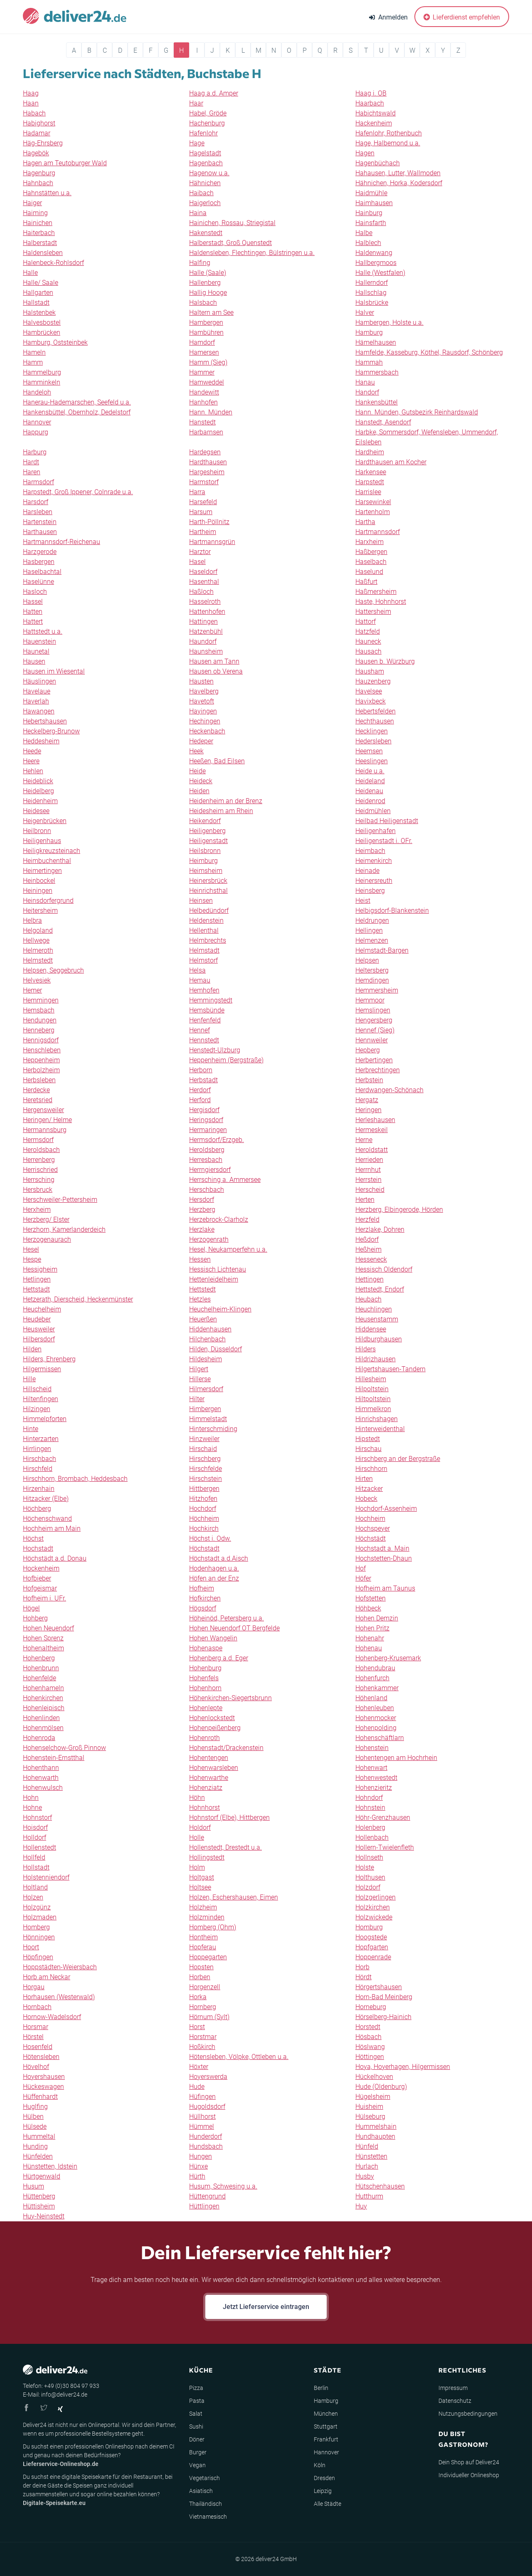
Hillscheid (37, 1389)
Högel (31, 1608)
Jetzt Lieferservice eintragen (266, 2307)
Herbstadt (203, 1080)
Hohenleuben (374, 1708)
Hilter (196, 1399)
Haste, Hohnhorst (380, 601)
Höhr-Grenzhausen (382, 1817)
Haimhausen (374, 203)
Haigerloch (205, 203)
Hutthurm (369, 2196)
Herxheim (37, 1209)
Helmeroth (38, 950)
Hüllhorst (202, 2116)
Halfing (199, 263)
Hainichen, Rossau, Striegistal (232, 223)
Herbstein (369, 1080)
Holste (364, 1867)
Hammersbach (377, 372)
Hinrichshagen (376, 1419)
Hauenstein (39, 641)
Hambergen (206, 322)
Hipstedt (367, 1439)
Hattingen (203, 621)
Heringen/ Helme (47, 1120)
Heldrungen (372, 920)
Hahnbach (38, 183)
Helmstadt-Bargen (382, 950)
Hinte (30, 1429)
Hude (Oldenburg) (381, 2087)
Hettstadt (36, 1289)
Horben (199, 1977)
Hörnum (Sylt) (209, 2017)
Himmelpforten (44, 1419)
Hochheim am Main (52, 1528)
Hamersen (204, 352)
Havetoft (201, 701)
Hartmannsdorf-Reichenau (61, 542)
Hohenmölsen (43, 1728)
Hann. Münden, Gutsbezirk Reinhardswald (416, 412)
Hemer (32, 990)
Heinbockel (39, 881)
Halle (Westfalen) (380, 273)
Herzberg (202, 1209)
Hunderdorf (205, 2136)
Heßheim (368, 1249)
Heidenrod (370, 801)
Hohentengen (208, 1758)
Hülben (33, 2116)
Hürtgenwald (41, 2176)
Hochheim (370, 1518)
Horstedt (367, 2027)
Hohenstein (372, 1748)
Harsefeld (203, 502)
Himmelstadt (208, 1419)
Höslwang (370, 2047)
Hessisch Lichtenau (217, 1269)
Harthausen (40, 532)
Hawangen (38, 711)
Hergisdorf (204, 1110)
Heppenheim (41, 1060)
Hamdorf (202, 342)
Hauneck (368, 641)
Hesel (31, 1249)
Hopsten (201, 1967)
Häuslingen (39, 681)
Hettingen (369, 1279)
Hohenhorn (205, 1688)
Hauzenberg (373, 681)
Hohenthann (41, 1768)
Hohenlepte (205, 1708)
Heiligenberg (207, 831)
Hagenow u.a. (209, 173)
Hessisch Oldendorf (383, 1269)
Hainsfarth (370, 223)
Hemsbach (38, 1010)
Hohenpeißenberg (215, 1728)
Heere (31, 761)
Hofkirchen (205, 1598)
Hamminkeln (41, 382)
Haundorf (203, 641)
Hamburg (369, 332)
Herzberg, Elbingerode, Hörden (399, 1209)
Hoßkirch (202, 2047)
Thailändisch (205, 2503)
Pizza (196, 2388)
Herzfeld (367, 1219)
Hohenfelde (39, 1678)
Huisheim (369, 2106)
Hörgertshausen (378, 1987)
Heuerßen (203, 1319)
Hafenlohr (203, 133)
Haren (31, 472)
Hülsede (35, 2126)
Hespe (32, 1259)
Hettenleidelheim (213, 1279)
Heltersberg (372, 970)
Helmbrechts (207, 940)
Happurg (35, 432)
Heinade (367, 871)
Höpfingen (38, 1957)
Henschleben (42, 1050)
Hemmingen (41, 1000)
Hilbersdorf (39, 1339)
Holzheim (203, 1907)
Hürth (197, 2176)
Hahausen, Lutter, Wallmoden (398, 173)
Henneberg (38, 1030)
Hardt (31, 462)
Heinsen (201, 900)
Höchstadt (204, 1548)
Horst (197, 2027)
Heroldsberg (206, 1150)
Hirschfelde (205, 1469)
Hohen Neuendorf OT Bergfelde (234, 1628)
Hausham (369, 671)
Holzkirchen (372, 1907)
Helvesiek (37, 980)
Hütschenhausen (380, 2186)
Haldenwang (373, 253)
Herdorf (200, 1090)
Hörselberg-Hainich (383, 2017)
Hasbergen (38, 562)
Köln (319, 2465)
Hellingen (369, 930)
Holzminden (206, 1917)
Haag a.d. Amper (213, 93)
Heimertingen (42, 871)
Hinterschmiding (213, 1429)
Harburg (35, 452)
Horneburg (370, 2007)
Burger (198, 2452)
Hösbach (368, 2037)
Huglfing (35, 2106)
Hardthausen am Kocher (390, 462)
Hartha (365, 522)
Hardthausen (208, 462)
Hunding (35, 2146)
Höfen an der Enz (214, 1578)
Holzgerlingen (375, 1897)
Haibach (201, 193)
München (326, 2413)
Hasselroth (205, 601)
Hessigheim (40, 1269)
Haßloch (201, 592)
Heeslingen (371, 761)
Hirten (364, 1479)
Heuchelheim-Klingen (220, 1309)
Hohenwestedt (376, 1778)
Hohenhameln (43, 1688)
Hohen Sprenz (43, 1638)
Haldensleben (43, 253)
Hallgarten (38, 293)
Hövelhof (36, 2067)
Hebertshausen (45, 721)
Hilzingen (36, 1409)
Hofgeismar (40, 1588)
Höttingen (369, 2057)
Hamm (33, 362)
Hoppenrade (373, 1957)
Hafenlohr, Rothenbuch (388, 133)
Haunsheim (206, 651)
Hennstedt (204, 1040)
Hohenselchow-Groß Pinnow (64, 1748)
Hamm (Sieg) (208, 362)
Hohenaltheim (43, 1648)
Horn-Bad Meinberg (383, 1997)
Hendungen (40, 1020)
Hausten (201, 681)
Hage (196, 143)
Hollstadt (36, 1867)
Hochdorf (202, 1508)
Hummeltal (39, 2136)
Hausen (34, 661)
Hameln (34, 352)
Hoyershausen (44, 2077)
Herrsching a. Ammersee (225, 1180)
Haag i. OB (371, 93)
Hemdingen (372, 980)
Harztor (200, 552)
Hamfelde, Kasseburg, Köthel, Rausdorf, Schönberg (429, 352)
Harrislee (368, 492)
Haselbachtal (42, 572)
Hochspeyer (372, 1528)
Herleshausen (375, 1120)
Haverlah (36, 701)
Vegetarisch (204, 2478)
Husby (364, 2176)
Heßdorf (367, 1239)
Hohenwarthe (208, 1778)
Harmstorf (204, 482)
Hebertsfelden (375, 711)
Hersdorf (201, 1199)
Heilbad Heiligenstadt (386, 821)
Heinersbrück (208, 881)
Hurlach (366, 2166)
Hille (29, 1379)
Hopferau (202, 1947)
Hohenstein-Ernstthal (53, 1758)
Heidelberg (38, 791)
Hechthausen (374, 721)
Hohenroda (39, 1738)
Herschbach (206, 1190)
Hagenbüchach (377, 163)
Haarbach (369, 103)
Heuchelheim (42, 1309)
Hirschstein (205, 1479)
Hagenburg (39, 173)
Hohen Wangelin (213, 1638)
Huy (361, 2206)
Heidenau (369, 791)
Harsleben (37, 512)
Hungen (200, 2156)
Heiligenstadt (208, 841)
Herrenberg (39, 1160)
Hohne (32, 1807)
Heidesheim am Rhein (221, 811)
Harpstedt (369, 482)
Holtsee (200, 1887)
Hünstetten (371, 2156)
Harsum (200, 512)
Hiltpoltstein (373, 1399)
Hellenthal (204, 930)
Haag (31, 93)
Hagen (364, 153)
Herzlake (201, 1229)
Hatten (32, 611)
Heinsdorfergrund (48, 900)
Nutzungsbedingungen (468, 2413)
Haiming (35, 213)
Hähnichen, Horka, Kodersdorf (398, 183)
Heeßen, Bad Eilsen (217, 761)
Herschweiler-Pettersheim (60, 1199)
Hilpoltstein (372, 1389)
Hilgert (198, 1369)
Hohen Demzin (376, 1618)
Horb (362, 1967)
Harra (197, 492)
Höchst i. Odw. (210, 1538)
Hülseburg (370, 2116)
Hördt (363, 1977)
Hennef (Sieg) (374, 1030)
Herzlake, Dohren (379, 1229)
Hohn (31, 1797)
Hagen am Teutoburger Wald (65, 163)
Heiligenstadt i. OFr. (383, 841)
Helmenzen (371, 940)
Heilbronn (37, 831)
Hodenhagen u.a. (214, 1568)
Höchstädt (370, 1538)
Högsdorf (202, 1608)
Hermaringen (208, 1130)
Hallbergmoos (376, 263)
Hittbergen (204, 1489)
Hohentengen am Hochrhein (396, 1758)
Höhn (197, 1797)
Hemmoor (369, 1000)
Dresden (324, 2478)
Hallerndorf (371, 283)
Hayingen (203, 711)
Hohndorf (369, 1797)
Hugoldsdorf (207, 2106)
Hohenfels (204, 1678)
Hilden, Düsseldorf (215, 1349)
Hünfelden (38, 2156)
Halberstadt (40, 243)
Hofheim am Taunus (385, 1588)
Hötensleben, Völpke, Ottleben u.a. (238, 2057)
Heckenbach (207, 731)
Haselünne (38, 582)
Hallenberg (205, 283)
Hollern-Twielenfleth (384, 1847)
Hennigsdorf (41, 1040)
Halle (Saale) (207, 273)
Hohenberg (39, 1658)
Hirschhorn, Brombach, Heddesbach (75, 1479)
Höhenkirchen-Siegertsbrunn (230, 1698)
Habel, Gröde (208, 113)
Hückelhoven (374, 2077)
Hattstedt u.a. (42, 631)
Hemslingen (372, 1010)
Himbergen (205, 1409)
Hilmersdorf (206, 1389)
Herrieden (369, 1160)
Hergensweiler (43, 1110)
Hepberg (367, 1050)
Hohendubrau (375, 1668)
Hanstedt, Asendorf (383, 422)
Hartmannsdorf (377, 532)
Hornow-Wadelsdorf (52, 2017)
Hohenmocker (375, 1718)
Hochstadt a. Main (382, 1548)
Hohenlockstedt (212, 1718)
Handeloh (37, 392)
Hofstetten (370, 1598)
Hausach (368, 651)
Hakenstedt (205, 233)
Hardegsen (205, 452)
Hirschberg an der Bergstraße (397, 1459)
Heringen (368, 1110)
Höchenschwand (47, 1518)
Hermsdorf (38, 1140)
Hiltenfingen (40, 1399)
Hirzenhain (38, 1489)
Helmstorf (203, 960)
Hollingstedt (206, 1857)
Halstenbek (39, 312)
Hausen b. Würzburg (385, 661)
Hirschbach (39, 1459)
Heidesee (36, 811)
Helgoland (38, 930)
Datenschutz (454, 2400)
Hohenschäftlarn (379, 1738)
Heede (32, 751)
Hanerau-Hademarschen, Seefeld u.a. (77, 402)
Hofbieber (37, 1578)
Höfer (363, 1578)
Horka (198, 1997)
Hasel (197, 562)
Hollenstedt (39, 1847)
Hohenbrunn (41, 1668)
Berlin (321, 2388)
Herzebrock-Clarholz (218, 1219)
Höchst (33, 1538)
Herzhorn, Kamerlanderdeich (64, 1229)
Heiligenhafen (375, 831)
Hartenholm (372, 512)
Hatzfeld (367, 631)
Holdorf (200, 1827)
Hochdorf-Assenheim (386, 1508)
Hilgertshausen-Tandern (390, 1369)
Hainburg (368, 213)
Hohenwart (371, 1768)
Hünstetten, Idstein (50, 2166)
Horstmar (203, 2037)
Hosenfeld (37, 2047)
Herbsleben (39, 1080)
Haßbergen (371, 552)
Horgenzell (204, 1987)
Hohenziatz (205, 1788)
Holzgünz (37, 1907)
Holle (196, 1837)
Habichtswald (375, 113)
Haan (31, 103)
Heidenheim (40, 801)
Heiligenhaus (42, 841)
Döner (196, 2439)
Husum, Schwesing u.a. (223, 2186)
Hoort (31, 1947)
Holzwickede (373, 1917)
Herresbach (205, 1160)
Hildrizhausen (375, 1359)
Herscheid (369, 1190)
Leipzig (323, 2491)
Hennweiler (371, 1040)
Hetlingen (37, 1279)
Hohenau (368, 1648)
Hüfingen (202, 2097)
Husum (33, 2186)
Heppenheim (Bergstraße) (226, 1060)
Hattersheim (373, 611)
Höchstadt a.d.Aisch (218, 1558)
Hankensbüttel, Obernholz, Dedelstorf (77, 412)
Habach (34, 113)
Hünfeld (366, 2146)
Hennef (199, 1030)
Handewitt (204, 392)
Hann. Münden (210, 412)
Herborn (200, 1070)
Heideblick (38, 781)
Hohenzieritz (373, 1788)
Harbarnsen (206, 432)
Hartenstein (40, 522)
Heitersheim (40, 910)
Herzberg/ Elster (46, 1219)
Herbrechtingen (377, 1070)
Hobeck (366, 1498)
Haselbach (371, 562)
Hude (196, 2087)
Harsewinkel (373, 502)
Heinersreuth (373, 881)
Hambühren (206, 332)
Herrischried (40, 1170)
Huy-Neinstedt (43, 2216)
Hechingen (204, 721)
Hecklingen (371, 731)
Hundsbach (206, 2146)
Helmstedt (38, 960)
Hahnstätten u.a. (47, 193)
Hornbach (37, 2007)
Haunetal (36, 651)
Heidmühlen (373, 811)
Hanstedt (202, 422)
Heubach (368, 1299)
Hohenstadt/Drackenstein (226, 1748)
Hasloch (35, 592)
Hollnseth (369, 1857)
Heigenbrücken (44, 821)
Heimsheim (205, 871)
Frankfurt (326, 2439)
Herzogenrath (209, 1239)
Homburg (369, 1927)
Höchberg (37, 1508)
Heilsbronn (205, 851)
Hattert (33, 621)
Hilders (365, 1349)
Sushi (196, 2426)
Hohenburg (205, 1668)
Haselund (369, 572)
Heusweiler (39, 1329)
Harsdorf (35, 502)
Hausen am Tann (214, 661)
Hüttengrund (207, 2196)
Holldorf (34, 1837)
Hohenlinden (41, 1718)
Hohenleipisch (43, 1708)
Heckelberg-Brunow (51, 731)
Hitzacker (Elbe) (46, 1498)
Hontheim (203, 1937)
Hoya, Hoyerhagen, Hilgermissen (402, 2067)
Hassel (33, 601)
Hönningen (39, 1937)
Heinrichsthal (208, 891)
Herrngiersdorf (210, 1170)
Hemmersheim (376, 990)
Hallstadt (36, 302)
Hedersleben (373, 741)
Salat (195, 2413)
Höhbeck (368, 1608)
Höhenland (371, 1698)
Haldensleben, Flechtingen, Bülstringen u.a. (252, 253)
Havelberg (204, 691)
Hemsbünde (206, 1010)
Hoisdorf (35, 1827)
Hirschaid (203, 1449)
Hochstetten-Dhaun (383, 1558)
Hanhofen (203, 402)
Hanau (365, 382)
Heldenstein (206, 920)
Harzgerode (40, 552)
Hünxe (198, 2166)
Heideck (200, 781)
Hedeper (201, 741)
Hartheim (202, 532)
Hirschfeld (37, 1469)
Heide (197, 771)
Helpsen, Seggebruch (53, 970)
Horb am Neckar (46, 1977)
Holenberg (370, 1827)
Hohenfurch (372, 1678)
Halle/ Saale (40, 283)
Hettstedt (202, 1289)
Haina (198, 213)
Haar (196, 103)
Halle (30, 273)
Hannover (37, 422)
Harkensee (370, 472)
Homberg (36, 1927)
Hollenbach (372, 1837)
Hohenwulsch (43, 1788)
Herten (364, 1199)
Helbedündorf (209, 910)
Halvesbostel (42, 322)
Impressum (453, 2388)
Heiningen (37, 891)
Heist (362, 900)
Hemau (199, 980)
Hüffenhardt (40, 2097)
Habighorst (39, 123)
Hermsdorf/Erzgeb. (216, 1140)
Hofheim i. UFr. (44, 1598)
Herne (363, 1140)
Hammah (369, 362)
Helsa (197, 970)
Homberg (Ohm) (212, 1927)
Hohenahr (369, 1638)
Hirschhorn (371, 1469)
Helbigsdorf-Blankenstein (392, 910)
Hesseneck (371, 1259)
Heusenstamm (376, 1319)
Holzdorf (367, 1887)
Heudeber (37, 1319)
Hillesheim (370, 1379)
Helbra (32, 920)
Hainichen (37, 223)
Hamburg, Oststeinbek (55, 342)
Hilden (32, 1349)
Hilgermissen (42, 1369)
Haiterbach (39, 233)
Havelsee (368, 691)
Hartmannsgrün (212, 542)
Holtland (35, 1887)
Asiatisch (201, 2491)
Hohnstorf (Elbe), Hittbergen (229, 1817)
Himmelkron (373, 1409)
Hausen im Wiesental (54, 671)
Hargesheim (206, 472)
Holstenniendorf (46, 1877)
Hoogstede (371, 1937)
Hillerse (200, 1379)
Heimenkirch (373, 861)
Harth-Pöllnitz (209, 522)
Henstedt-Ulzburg (214, 1050)
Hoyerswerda (208, 2077)
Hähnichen (205, 183)
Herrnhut (368, 1170)
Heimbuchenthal (47, 861)
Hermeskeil (371, 1130)
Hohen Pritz (372, 1628)
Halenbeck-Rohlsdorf (53, 263)
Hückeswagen (43, 2087)
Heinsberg (370, 891)
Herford (200, 1100)
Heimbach (370, 851)
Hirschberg (205, 1459)
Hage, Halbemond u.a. (387, 143)
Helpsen (367, 960)
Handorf (367, 392)
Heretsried (37, 1100)
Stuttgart (325, 2426)
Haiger (32, 203)
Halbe (363, 233)
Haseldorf (203, 572)
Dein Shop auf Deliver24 (468, 2462)
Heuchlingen (373, 1309)
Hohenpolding (376, 1728)
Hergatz (366, 1100)
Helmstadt (204, 950)
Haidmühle (371, 193)
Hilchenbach (207, 1339)
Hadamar (36, 133)
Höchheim (204, 1518)
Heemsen (369, 751)
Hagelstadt (205, 153)
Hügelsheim (372, 2097)
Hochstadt (38, 1548)
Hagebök (36, 153)
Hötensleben (41, 2057)
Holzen (33, 1897)
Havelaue (36, 691)
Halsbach (203, 302)
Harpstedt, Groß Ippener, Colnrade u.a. (78, 492)
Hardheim (369, 452)
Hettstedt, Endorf (379, 1289)
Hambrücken (41, 332)
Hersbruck (37, 1190)
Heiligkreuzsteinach (51, 851)
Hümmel (201, 2126)
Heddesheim (41, 741)
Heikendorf (205, 821)
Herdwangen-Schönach (389, 1090)
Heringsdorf (206, 1120)
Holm (197, 1867)
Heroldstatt (371, 1150)
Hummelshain (376, 2126)
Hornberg (202, 2007)
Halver (364, 312)
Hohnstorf (37, 1817)
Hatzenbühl (206, 631)
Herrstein (368, 1180)
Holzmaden (40, 1917)
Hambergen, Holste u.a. (389, 322)
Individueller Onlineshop (468, 2475)
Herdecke (36, 1090)
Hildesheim (205, 1359)
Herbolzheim (41, 1070)
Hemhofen (204, 990)
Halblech (368, 243)
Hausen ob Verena (216, 671)
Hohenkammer (377, 1688)
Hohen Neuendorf (48, 1628)
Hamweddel (206, 382)
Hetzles (200, 1299)
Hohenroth (204, 1738)
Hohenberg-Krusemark (388, 1658)
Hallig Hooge (208, 293)
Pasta (196, 2400)
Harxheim (369, 542)
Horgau (33, 1987)
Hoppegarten (208, 1957)
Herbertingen (374, 1060)
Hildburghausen (378, 1339)
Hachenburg (207, 123)
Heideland (370, 781)
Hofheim (201, 1588)
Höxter (198, 2067)
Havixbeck (370, 701)
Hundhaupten (375, 2136)
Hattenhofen (207, 611)
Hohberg (35, 1618)
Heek (196, 751)
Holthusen (370, 1877)
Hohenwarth (41, 1778)
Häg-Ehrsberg (43, 143)
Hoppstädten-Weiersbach (60, 1967)
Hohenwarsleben (213, 1768)
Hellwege (36, 940)
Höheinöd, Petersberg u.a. (226, 1618)
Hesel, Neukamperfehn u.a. (228, 1249)
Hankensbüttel (376, 402)
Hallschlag (371, 293)
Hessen (200, 1259)
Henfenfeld (205, 1020)
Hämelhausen (375, 342)
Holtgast (201, 1877)
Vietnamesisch (208, 2516)
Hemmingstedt (210, 1000)
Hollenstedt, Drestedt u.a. (225, 1847)
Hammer (201, 372)
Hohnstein (370, 1807)
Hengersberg (373, 1020)
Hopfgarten (371, 1947)
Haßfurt (366, 582)
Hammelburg (42, 372)
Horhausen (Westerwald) (59, 1997)
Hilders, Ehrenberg (49, 1359)
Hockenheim (41, 1568)
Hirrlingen (37, 1449)
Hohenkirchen (43, 1698)
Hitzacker (369, 1489)
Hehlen (33, 771)
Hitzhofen (203, 1498)
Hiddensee (370, 1329)
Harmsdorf (38, 482)
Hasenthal (204, 582)
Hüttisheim (39, 2206)
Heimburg (203, 861)
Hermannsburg (44, 1130)
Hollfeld (34, 1857)
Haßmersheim (376, 592)
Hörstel (33, 2037)
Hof (360, 1568)
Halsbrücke (371, 302)
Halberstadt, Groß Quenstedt (230, 243)
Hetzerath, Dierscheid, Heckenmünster (78, 1299)
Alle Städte (327, 2503)
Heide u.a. (369, 771)
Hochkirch (204, 1528)
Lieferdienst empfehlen (462, 17)
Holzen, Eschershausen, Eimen (233, 1897)
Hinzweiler (204, 1439)
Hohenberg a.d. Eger (218, 1658)
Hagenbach (206, 163)
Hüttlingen (204, 2206)
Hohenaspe (205, 1648)
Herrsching (38, 1180)
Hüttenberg (39, 2196)
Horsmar (35, 2027)
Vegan (197, 2465)
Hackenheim (373, 123)
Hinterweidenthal (380, 1429)
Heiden (199, 791)
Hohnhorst (204, 1807)
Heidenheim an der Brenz (225, 801)
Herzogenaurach (47, 1239)
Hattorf (365, 621)
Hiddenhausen (210, 1329)
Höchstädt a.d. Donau (54, 1558)
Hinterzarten (41, 1439)
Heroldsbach (41, 1150)
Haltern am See (211, 312)
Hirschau (368, 1449)
